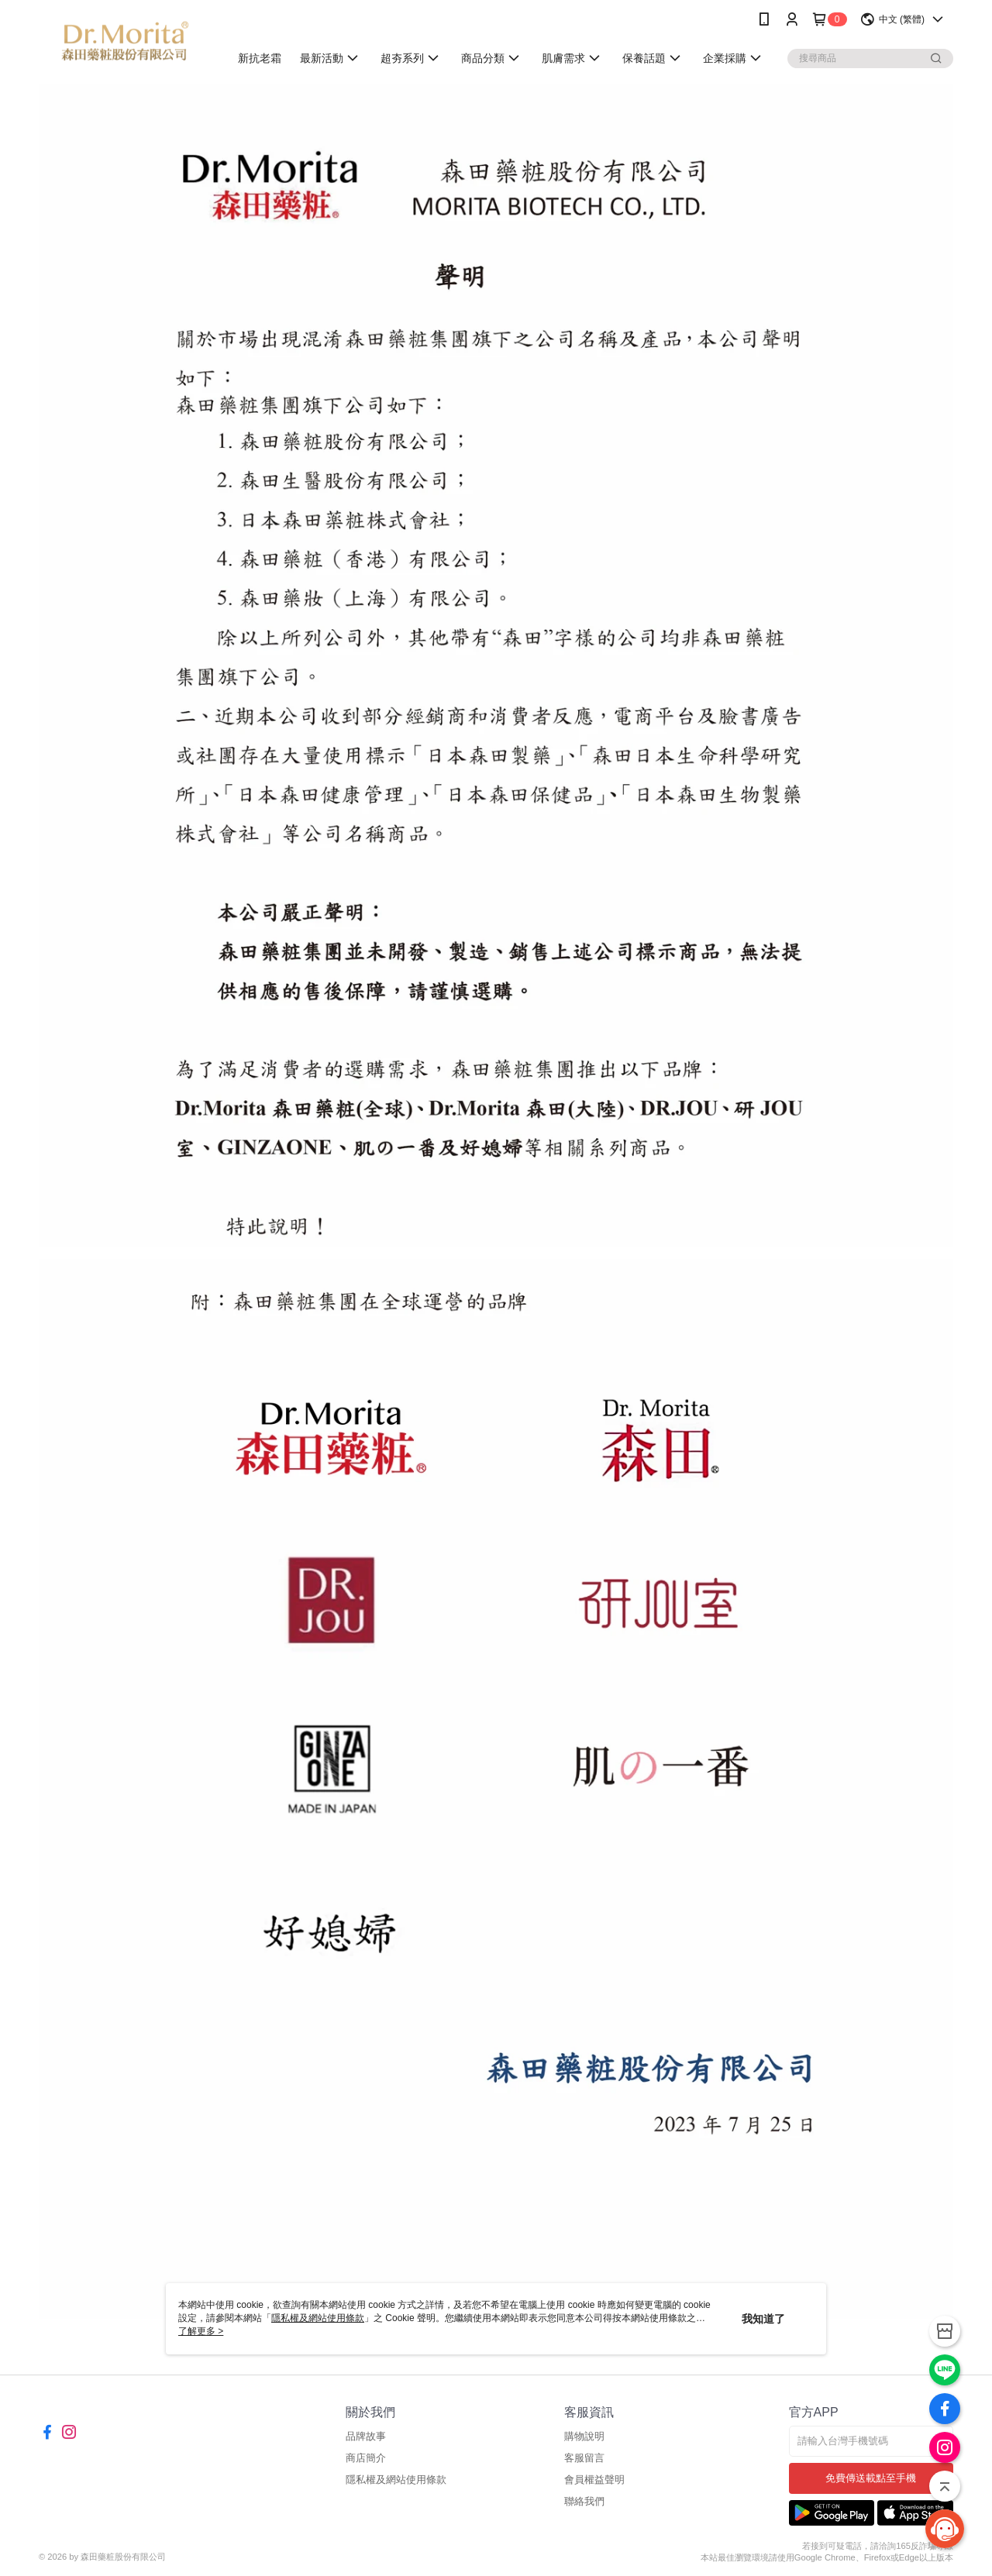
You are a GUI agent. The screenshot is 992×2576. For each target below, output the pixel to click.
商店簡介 (366, 2458)
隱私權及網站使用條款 (396, 2479)
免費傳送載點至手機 (870, 2478)
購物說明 (584, 2436)
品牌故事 (366, 2436)
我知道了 (763, 2319)
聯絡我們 (584, 2501)
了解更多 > (200, 2331)
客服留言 (584, 2458)
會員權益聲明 (594, 2479)
